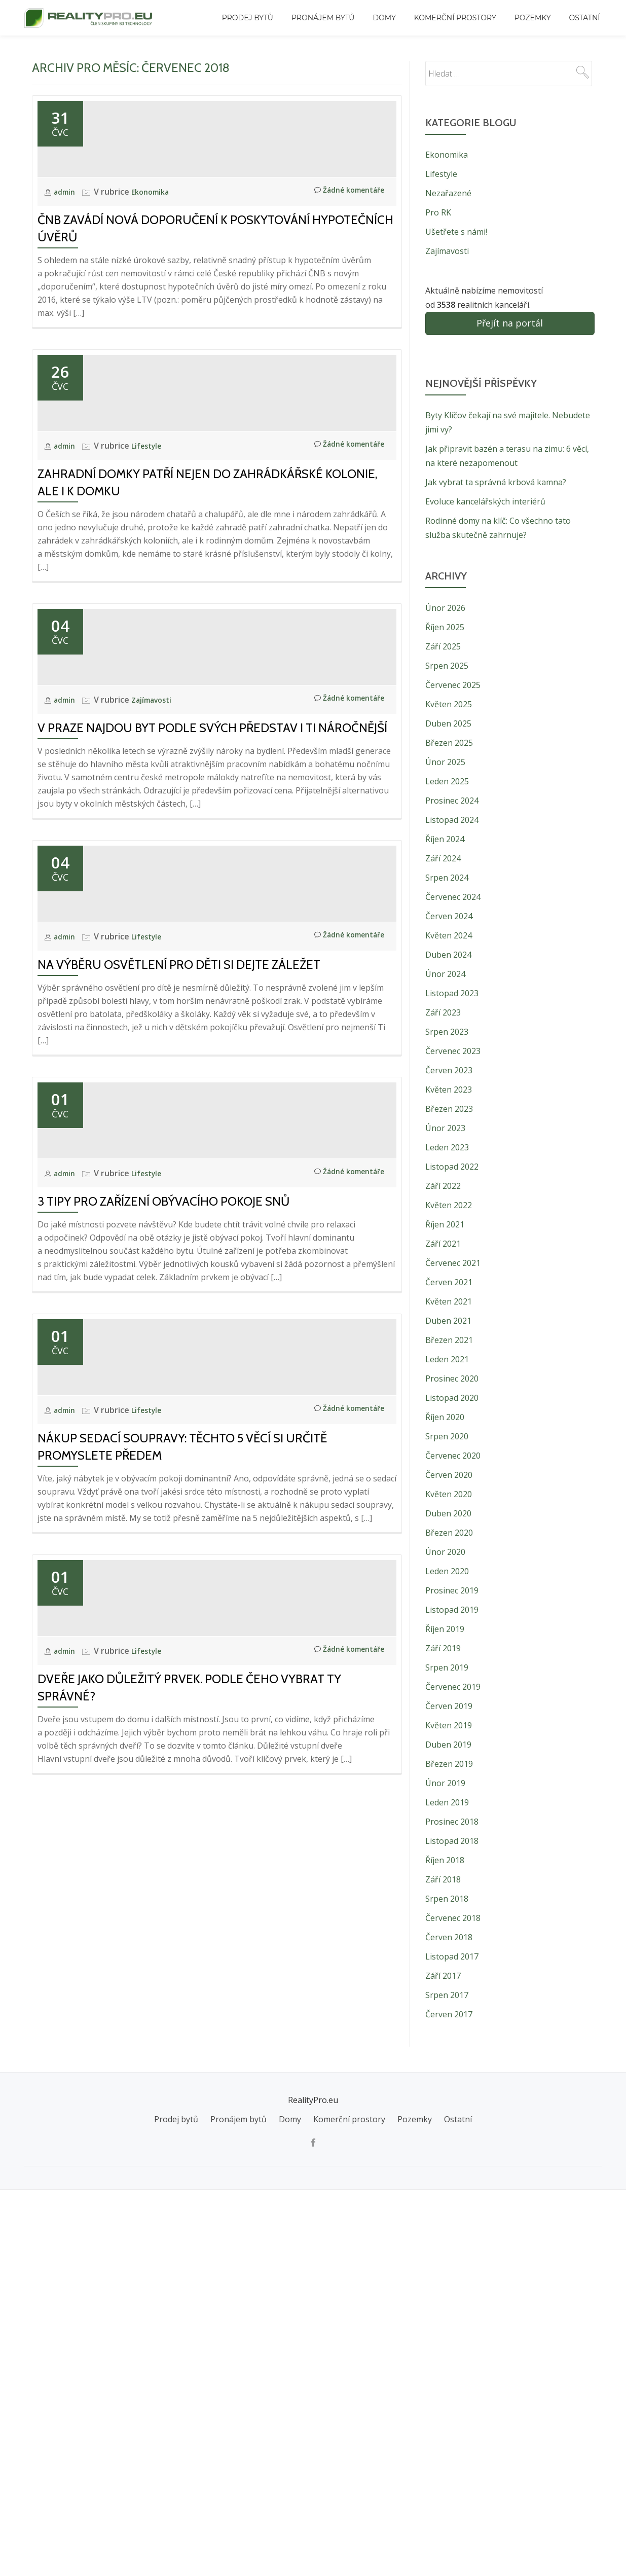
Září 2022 (443, 1185)
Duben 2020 (448, 1513)
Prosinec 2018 (451, 1821)
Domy (384, 17)
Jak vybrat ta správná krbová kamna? (495, 482)
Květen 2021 (448, 1301)
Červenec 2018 (453, 1918)
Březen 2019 (449, 1763)
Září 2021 (443, 1243)
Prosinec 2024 (451, 800)
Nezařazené (448, 193)
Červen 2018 (448, 1937)
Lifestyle (151, 628)
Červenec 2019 (453, 1686)
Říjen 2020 (444, 1417)
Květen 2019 (448, 1725)
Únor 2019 (445, 1783)
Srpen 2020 (446, 1436)
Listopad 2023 (451, 993)
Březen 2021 (449, 1340)
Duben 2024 (448, 954)
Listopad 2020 (451, 1397)
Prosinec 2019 (451, 1590)
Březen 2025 (449, 742)
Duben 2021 (448, 1320)
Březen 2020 (449, 1532)
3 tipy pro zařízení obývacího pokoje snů (163, 1657)
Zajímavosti (156, 972)
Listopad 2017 (451, 1956)
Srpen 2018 (446, 1898)
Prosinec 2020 (451, 1378)
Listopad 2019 (451, 1609)
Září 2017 (443, 1975)
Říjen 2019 (444, 1629)
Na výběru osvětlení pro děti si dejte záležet (179, 1329)
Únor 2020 (445, 1551)
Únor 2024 (445, 973)
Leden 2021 (447, 1359)
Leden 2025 (447, 781)
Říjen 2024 (444, 839)
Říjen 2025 (444, 627)
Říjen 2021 (444, 1224)
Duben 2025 (448, 723)
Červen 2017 (448, 2014)
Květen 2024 (448, 935)
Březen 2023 (449, 1108)
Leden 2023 (447, 1147)
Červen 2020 (448, 1474)
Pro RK (438, 212)
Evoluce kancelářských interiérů (485, 501)
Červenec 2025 (453, 685)
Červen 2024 (448, 916)
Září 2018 (443, 1879)
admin (67, 282)
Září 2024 (443, 858)
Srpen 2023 (446, 1031)
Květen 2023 (448, 1089)
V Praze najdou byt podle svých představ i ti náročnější (212, 1001)
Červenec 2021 (453, 1262)
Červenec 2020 (453, 1455)
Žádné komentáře (344, 283)
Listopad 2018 (451, 1840)
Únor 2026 (445, 607)
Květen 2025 (448, 704)
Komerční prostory (455, 17)
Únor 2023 (445, 1128)
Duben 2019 (448, 1744)
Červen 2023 (448, 1070)
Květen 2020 (448, 1494)
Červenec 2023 (453, 1051)
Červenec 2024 (453, 896)
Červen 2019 (448, 1706)
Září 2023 (443, 1012)
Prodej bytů (247, 17)
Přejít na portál (509, 323)
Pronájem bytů (323, 17)
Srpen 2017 (446, 1995)
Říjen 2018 (444, 1860)
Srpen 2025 (446, 665)
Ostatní (584, 17)
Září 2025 (443, 646)
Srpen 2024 (446, 877)
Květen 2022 (448, 1205)
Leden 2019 (447, 1802)
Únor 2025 (445, 762)
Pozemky (532, 17)
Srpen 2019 (446, 1667)
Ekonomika (155, 282)
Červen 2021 (448, 1282)
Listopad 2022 (451, 1166)
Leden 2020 (447, 1571)
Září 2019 (443, 1648)
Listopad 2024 (451, 819)
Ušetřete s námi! (456, 231)
